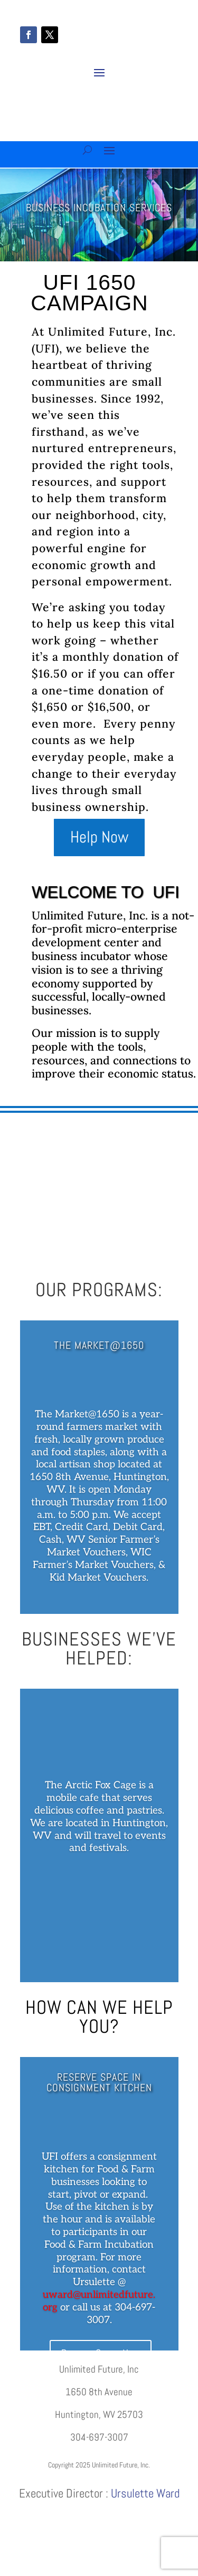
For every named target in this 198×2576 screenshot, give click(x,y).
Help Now (99, 837)
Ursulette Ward (145, 2493)
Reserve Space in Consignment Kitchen (99, 2082)
